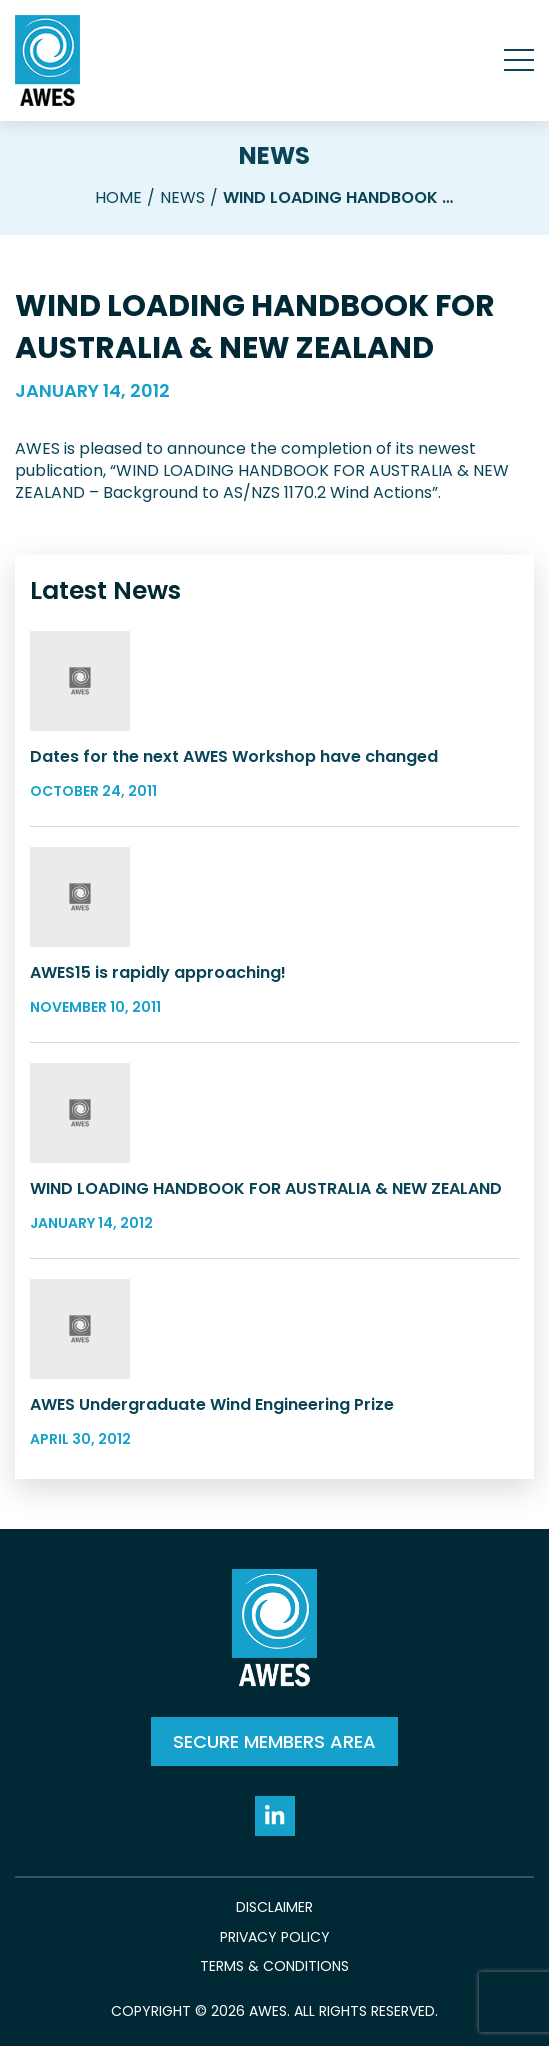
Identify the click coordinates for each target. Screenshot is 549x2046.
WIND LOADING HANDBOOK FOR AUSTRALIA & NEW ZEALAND (266, 1188)
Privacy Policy (275, 1937)
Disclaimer (274, 1907)
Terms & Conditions (274, 1966)
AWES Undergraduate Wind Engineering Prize (212, 1404)
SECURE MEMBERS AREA (274, 1741)
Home (118, 197)
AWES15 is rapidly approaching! (158, 972)
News (274, 155)
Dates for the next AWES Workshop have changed (234, 756)
